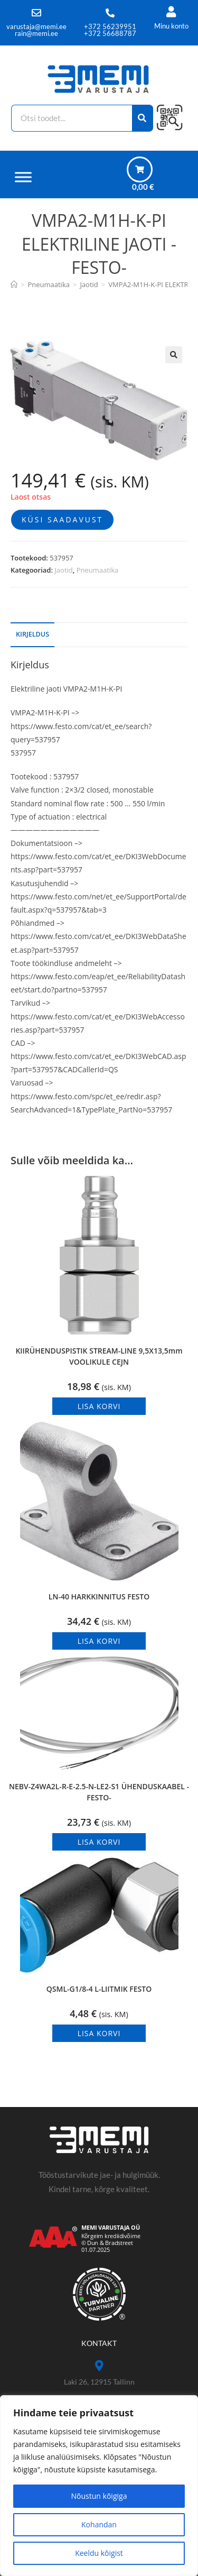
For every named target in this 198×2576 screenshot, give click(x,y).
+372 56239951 (110, 26)
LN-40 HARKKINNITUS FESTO (99, 1596)
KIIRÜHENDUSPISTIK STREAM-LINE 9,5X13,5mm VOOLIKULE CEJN (98, 1356)
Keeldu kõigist (99, 2553)
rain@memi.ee (36, 33)
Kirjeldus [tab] (32, 634)
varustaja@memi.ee (36, 26)
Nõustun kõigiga (99, 2496)
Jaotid (63, 570)
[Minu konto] (171, 11)
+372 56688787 (110, 33)
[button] (173, 354)
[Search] (143, 118)
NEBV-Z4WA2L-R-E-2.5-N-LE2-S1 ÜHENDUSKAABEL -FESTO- (99, 1791)
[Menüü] (23, 177)
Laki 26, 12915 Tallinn (99, 2381)
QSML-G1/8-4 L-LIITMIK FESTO (99, 1989)
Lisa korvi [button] (99, 1406)
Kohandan (99, 2524)
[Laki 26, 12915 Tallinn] (99, 2365)
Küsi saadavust (62, 519)
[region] (99, 2485)
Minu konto (171, 26)
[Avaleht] (14, 284)
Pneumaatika (98, 570)
